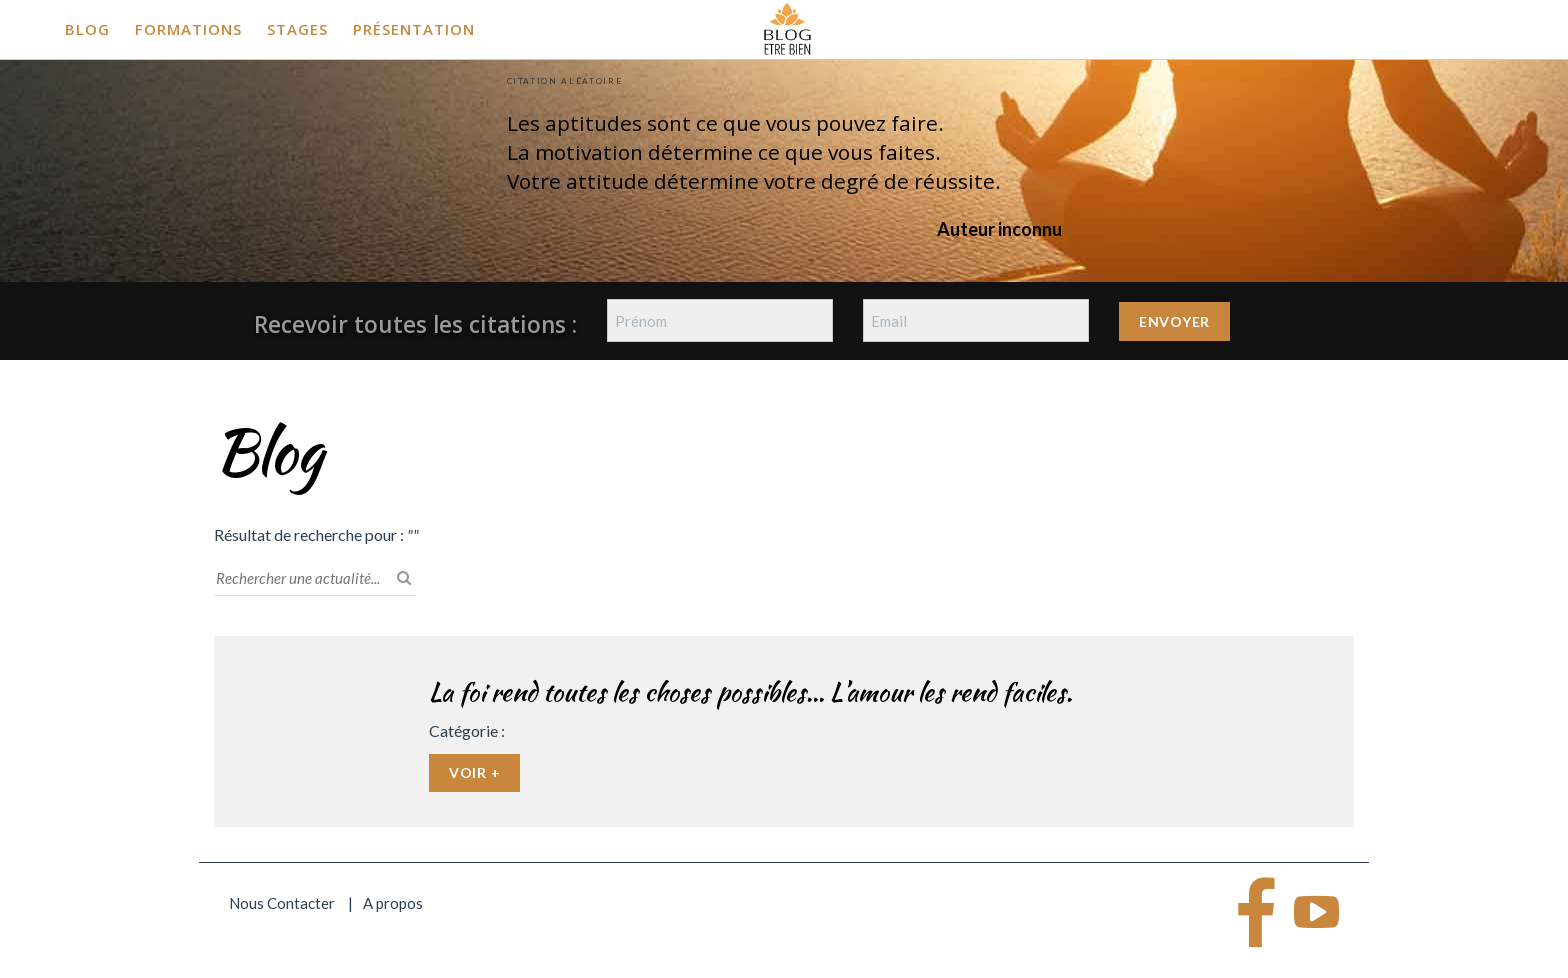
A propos (393, 903)
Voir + (474, 772)
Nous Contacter (282, 903)
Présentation (414, 29)
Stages (297, 29)
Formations (188, 29)
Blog (87, 29)
